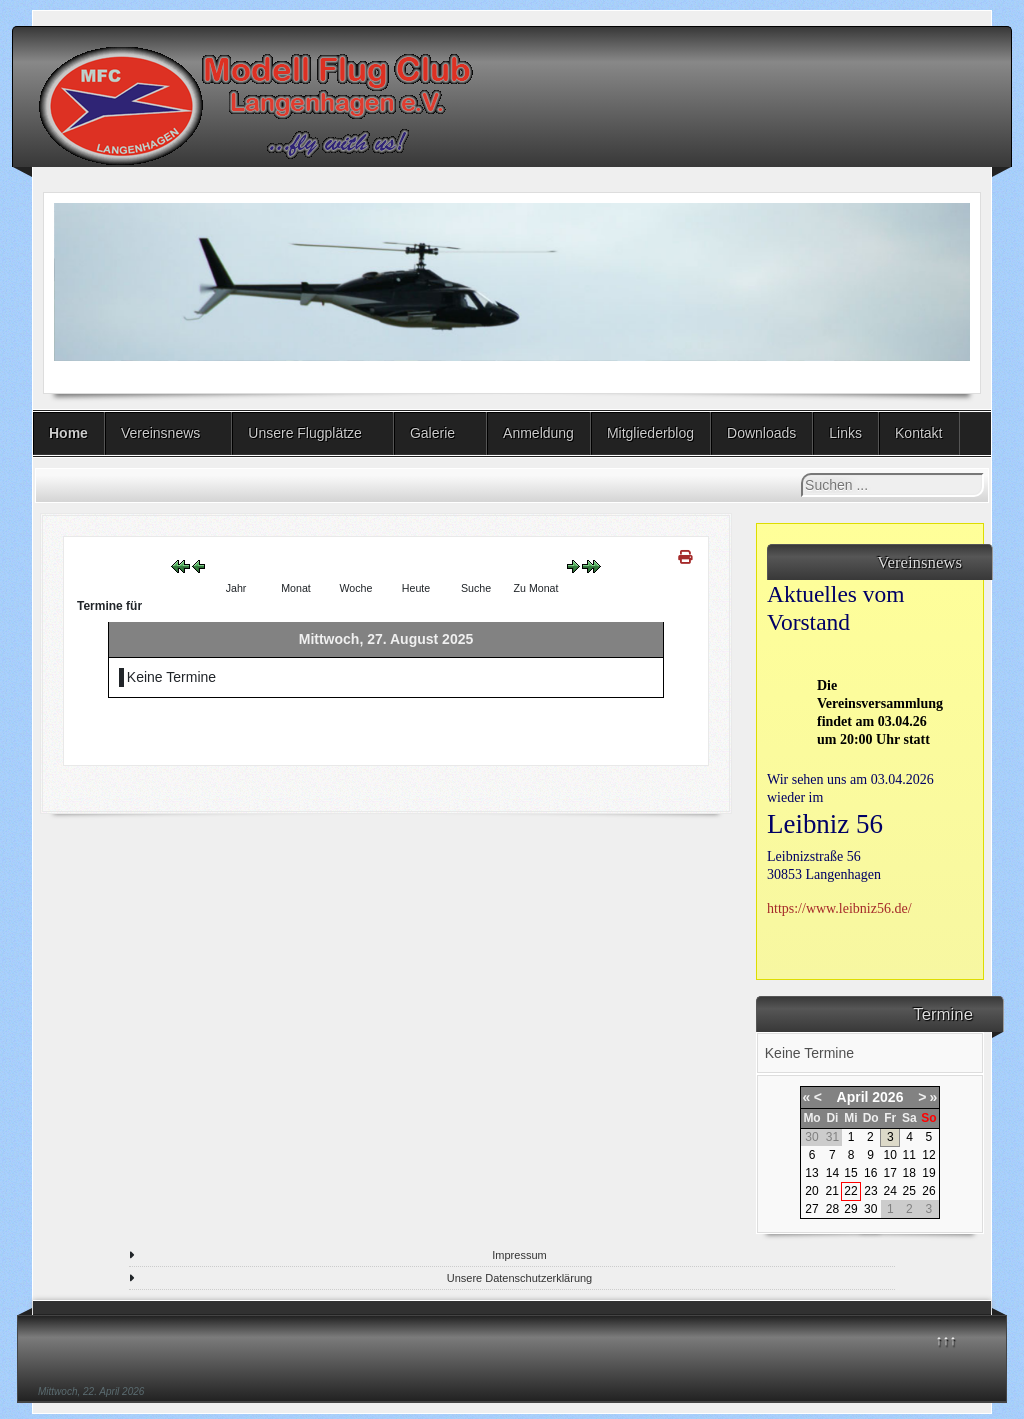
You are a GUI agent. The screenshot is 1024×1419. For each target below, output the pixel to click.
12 (928, 1155)
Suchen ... (801, 473)
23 (870, 1191)
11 (909, 1155)
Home (68, 433)
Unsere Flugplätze (305, 433)
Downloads (761, 433)
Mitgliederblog (650, 433)
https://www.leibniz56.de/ (839, 908)
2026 (887, 1097)
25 (909, 1191)
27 (811, 1209)
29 (850, 1209)
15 (850, 1173)
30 (870, 1209)
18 (909, 1173)
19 (928, 1173)
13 (811, 1173)
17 (890, 1173)
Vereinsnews (160, 433)
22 (850, 1191)
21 (831, 1191)
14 (832, 1173)
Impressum (519, 1255)
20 (811, 1191)
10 (890, 1155)
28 (832, 1209)
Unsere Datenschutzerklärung (520, 1278)
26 (928, 1191)
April (853, 1097)
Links (845, 433)
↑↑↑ (946, 1340)
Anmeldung (538, 433)
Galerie (432, 433)
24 (890, 1191)
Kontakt (918, 433)
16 (870, 1173)
